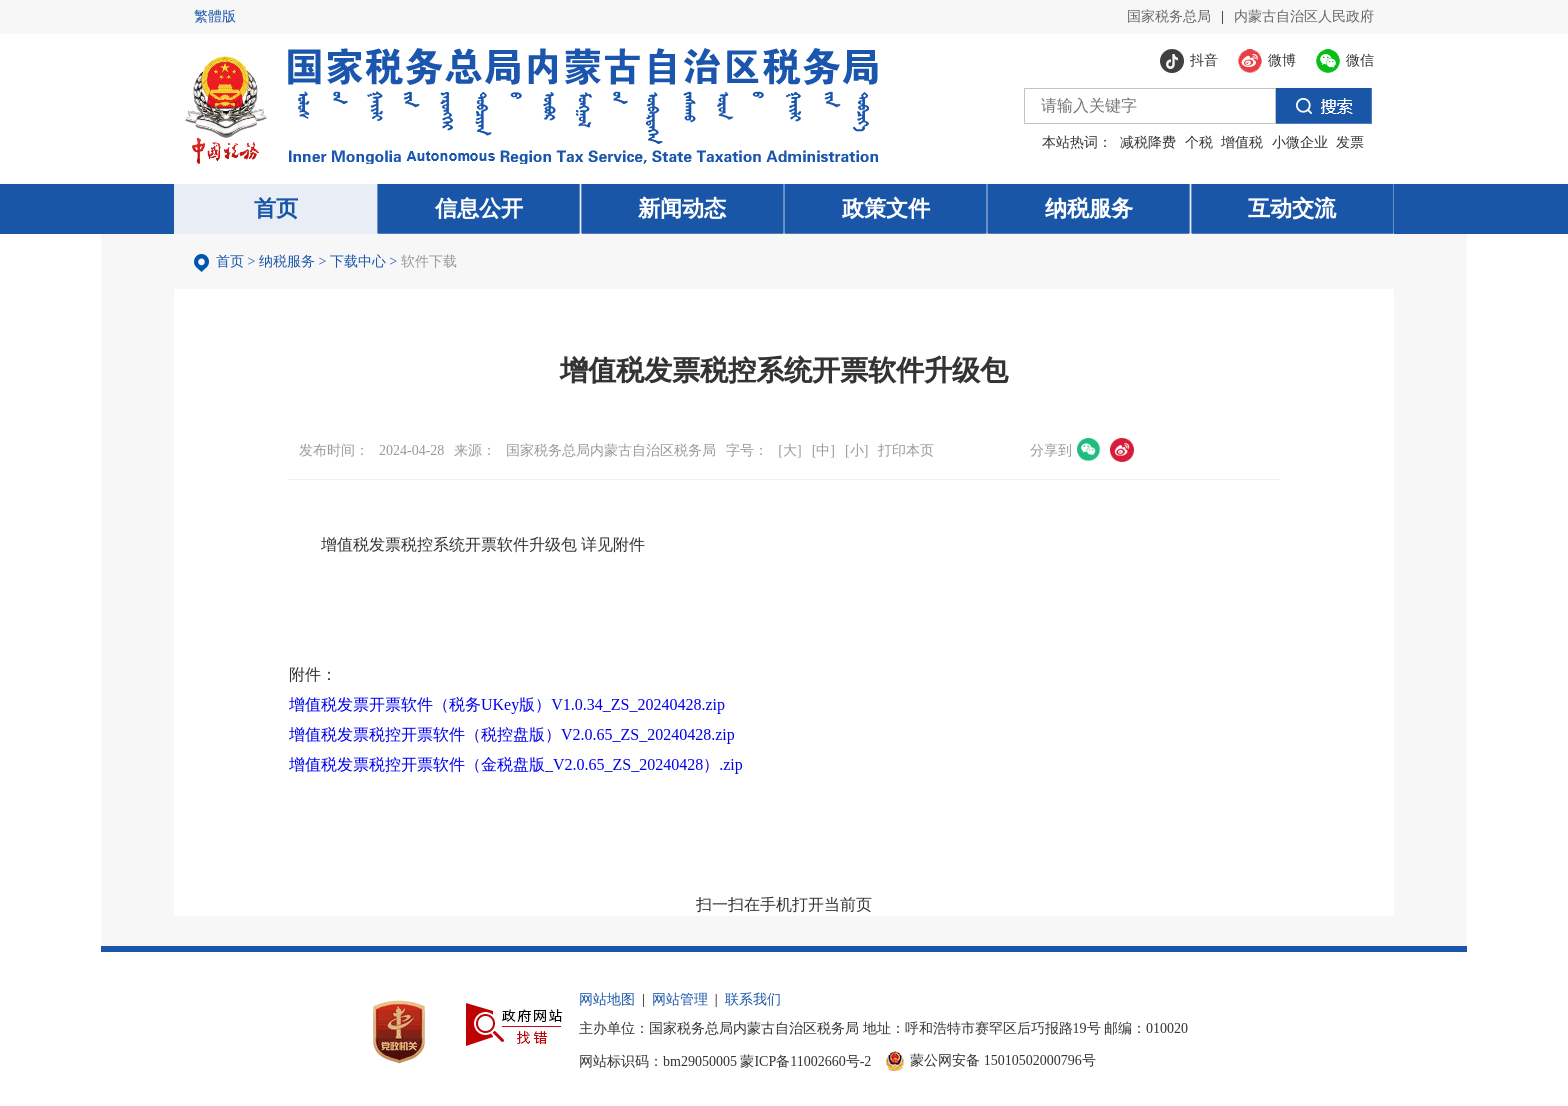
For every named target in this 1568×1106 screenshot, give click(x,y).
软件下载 (429, 261)
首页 (230, 261)
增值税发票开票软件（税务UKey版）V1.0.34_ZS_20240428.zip (507, 704)
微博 (1122, 450)
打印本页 (906, 450)
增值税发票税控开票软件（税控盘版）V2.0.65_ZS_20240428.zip (512, 734)
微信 (1089, 450)
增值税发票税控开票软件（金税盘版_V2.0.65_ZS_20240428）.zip (516, 764)
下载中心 (358, 261)
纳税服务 (287, 261)
